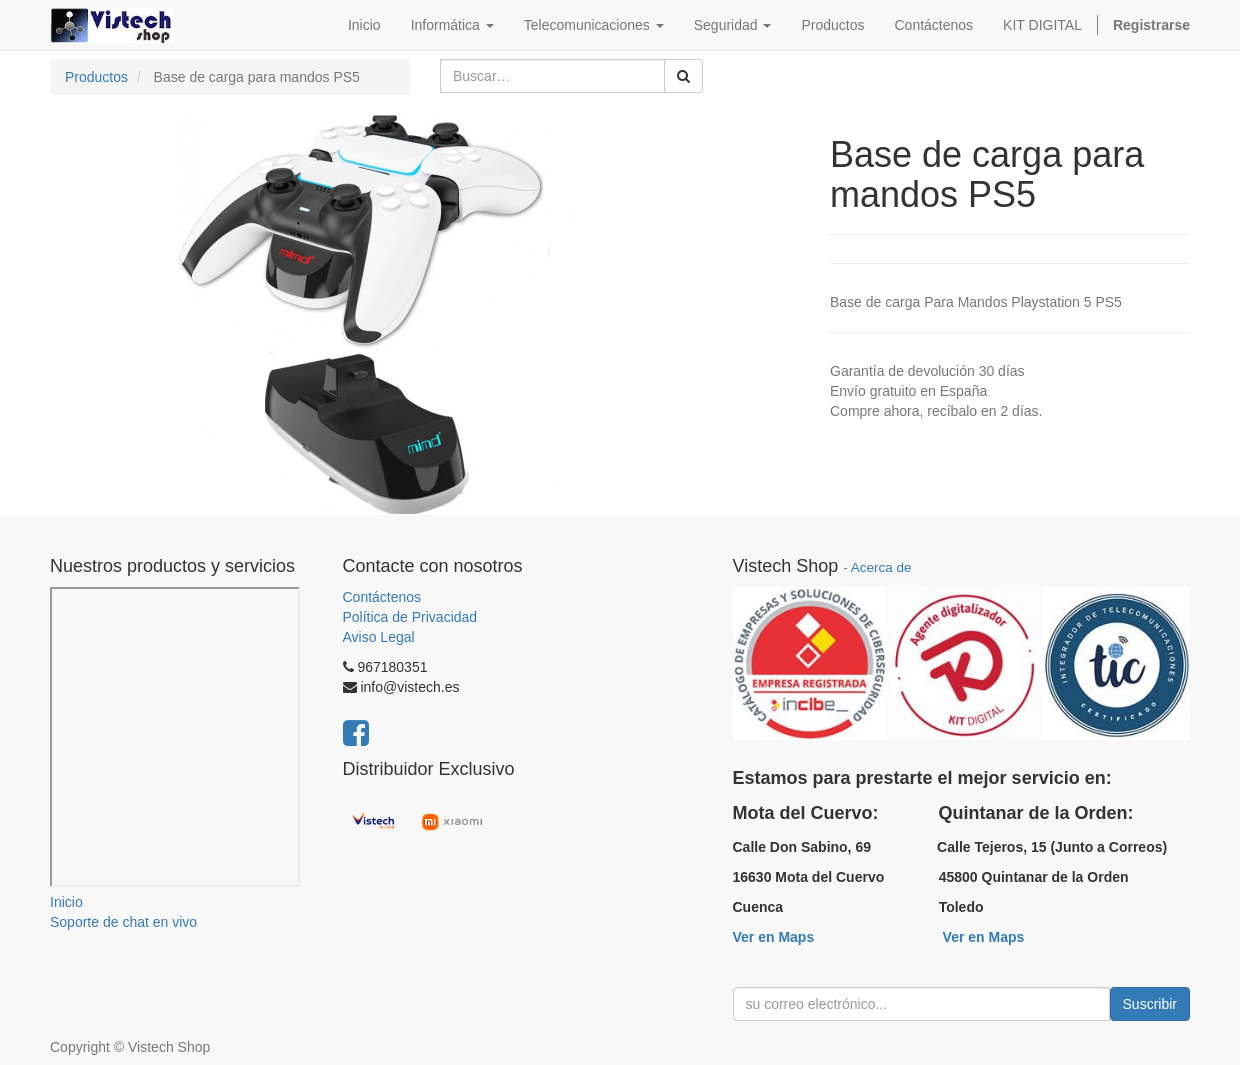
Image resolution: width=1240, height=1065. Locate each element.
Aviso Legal (379, 637)
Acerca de (881, 567)
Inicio (66, 902)
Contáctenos (382, 597)
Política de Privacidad (410, 617)
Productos (96, 77)
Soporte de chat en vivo (123, 922)
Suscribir (1150, 1004)
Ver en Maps (774, 937)
